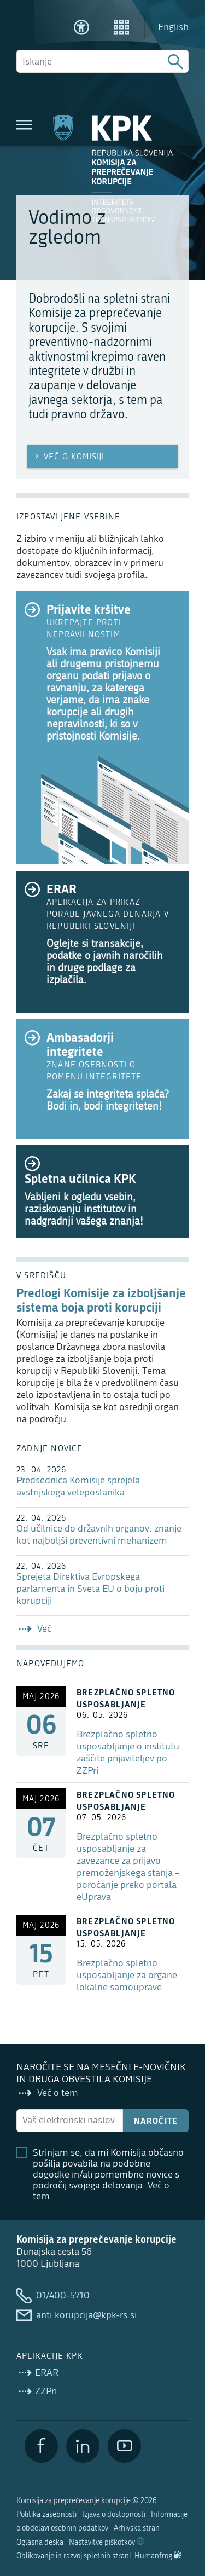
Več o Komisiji (68, 456)
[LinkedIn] (82, 2446)
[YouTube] (124, 2446)
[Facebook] (41, 2446)
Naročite (156, 2121)
